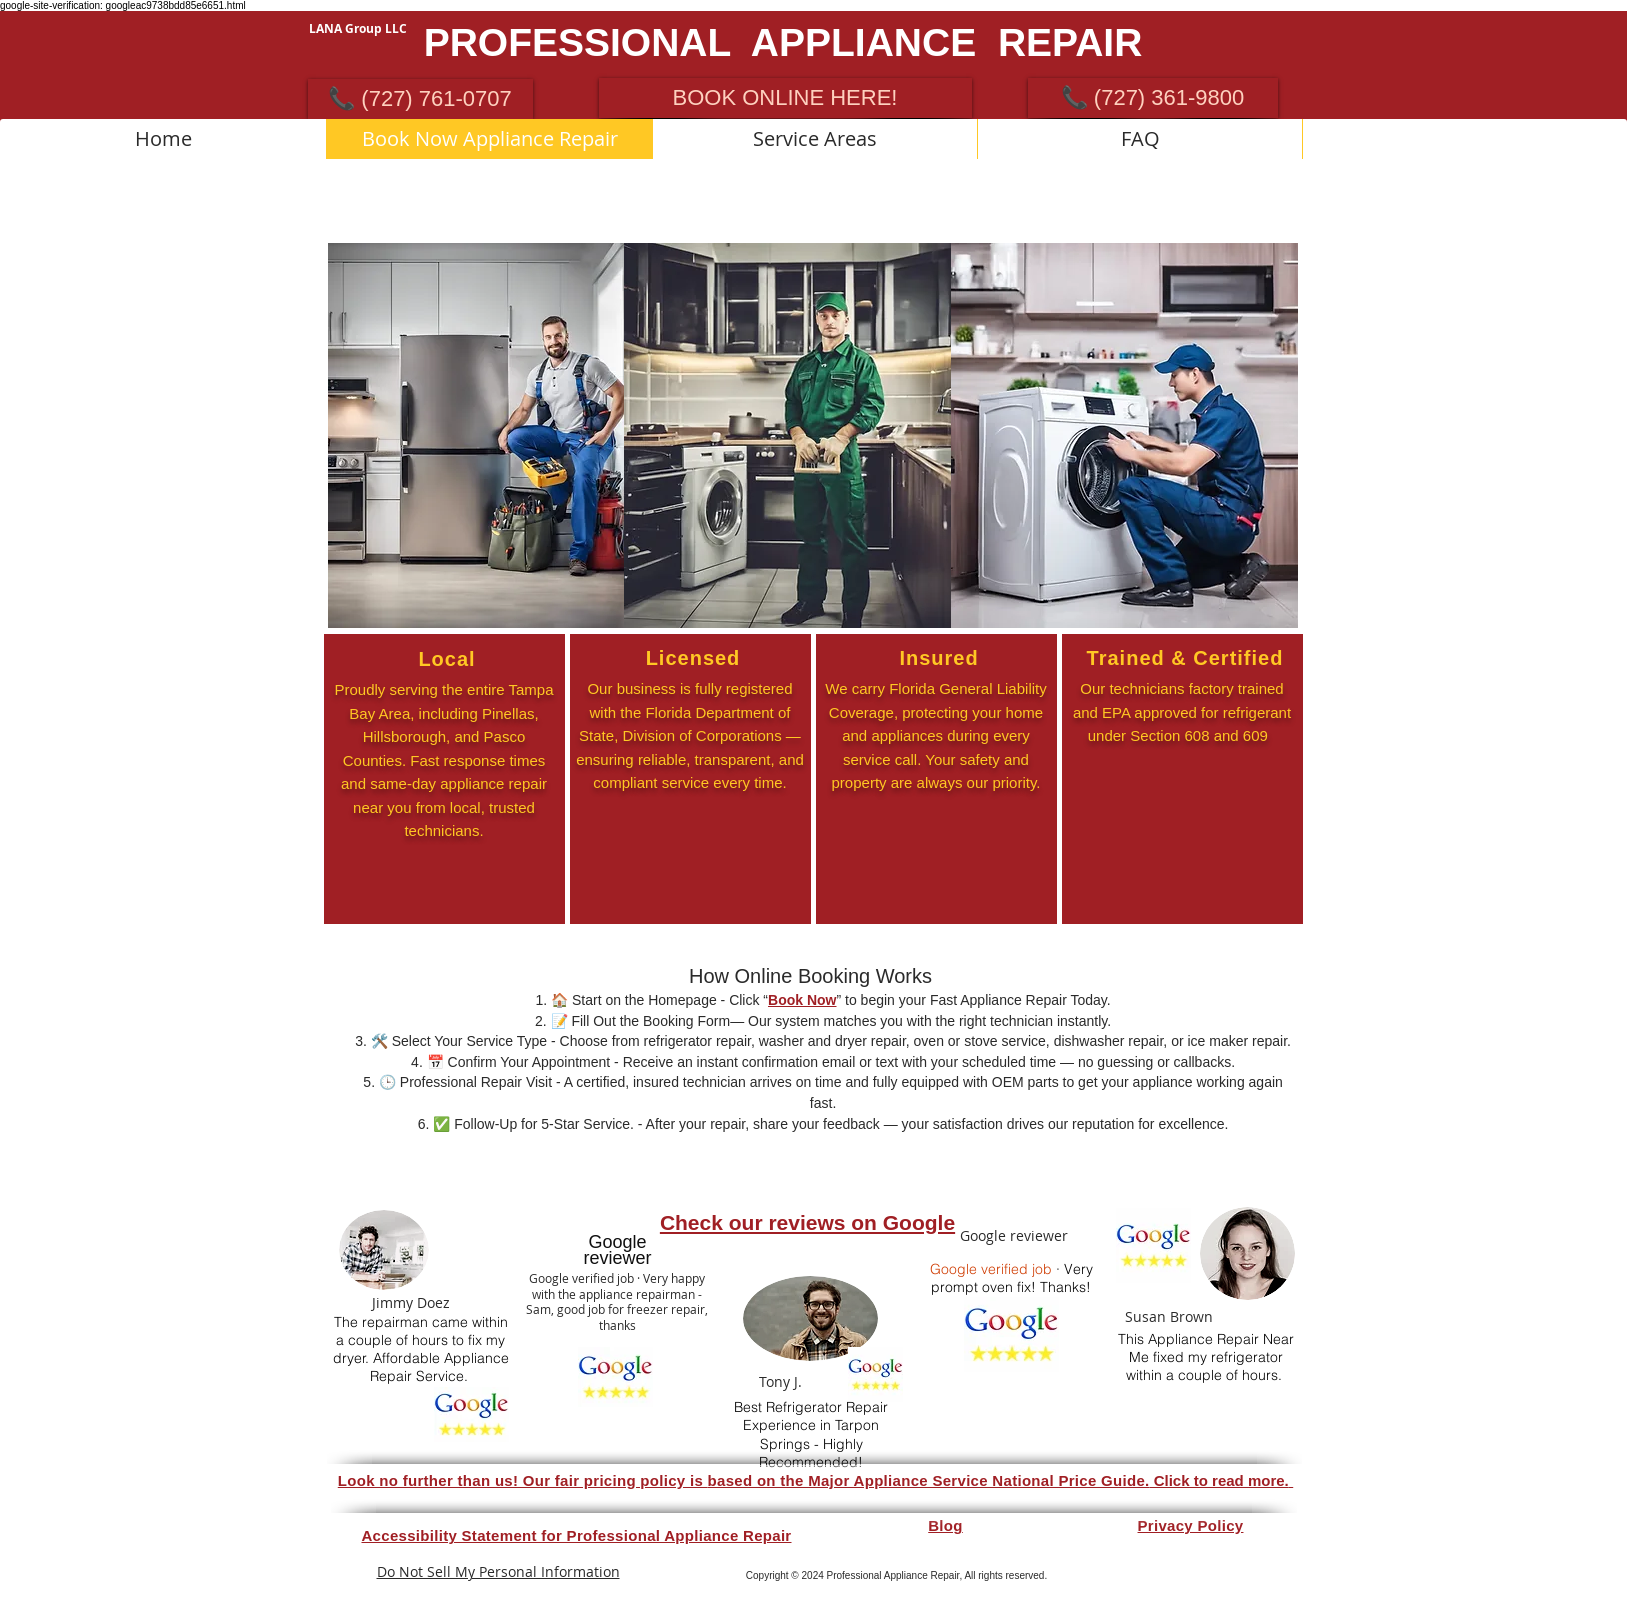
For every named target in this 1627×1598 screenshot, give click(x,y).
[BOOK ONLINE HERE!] (785, 98)
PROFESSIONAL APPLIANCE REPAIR (783, 42)
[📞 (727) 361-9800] (1153, 98)
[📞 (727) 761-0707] (420, 99)
